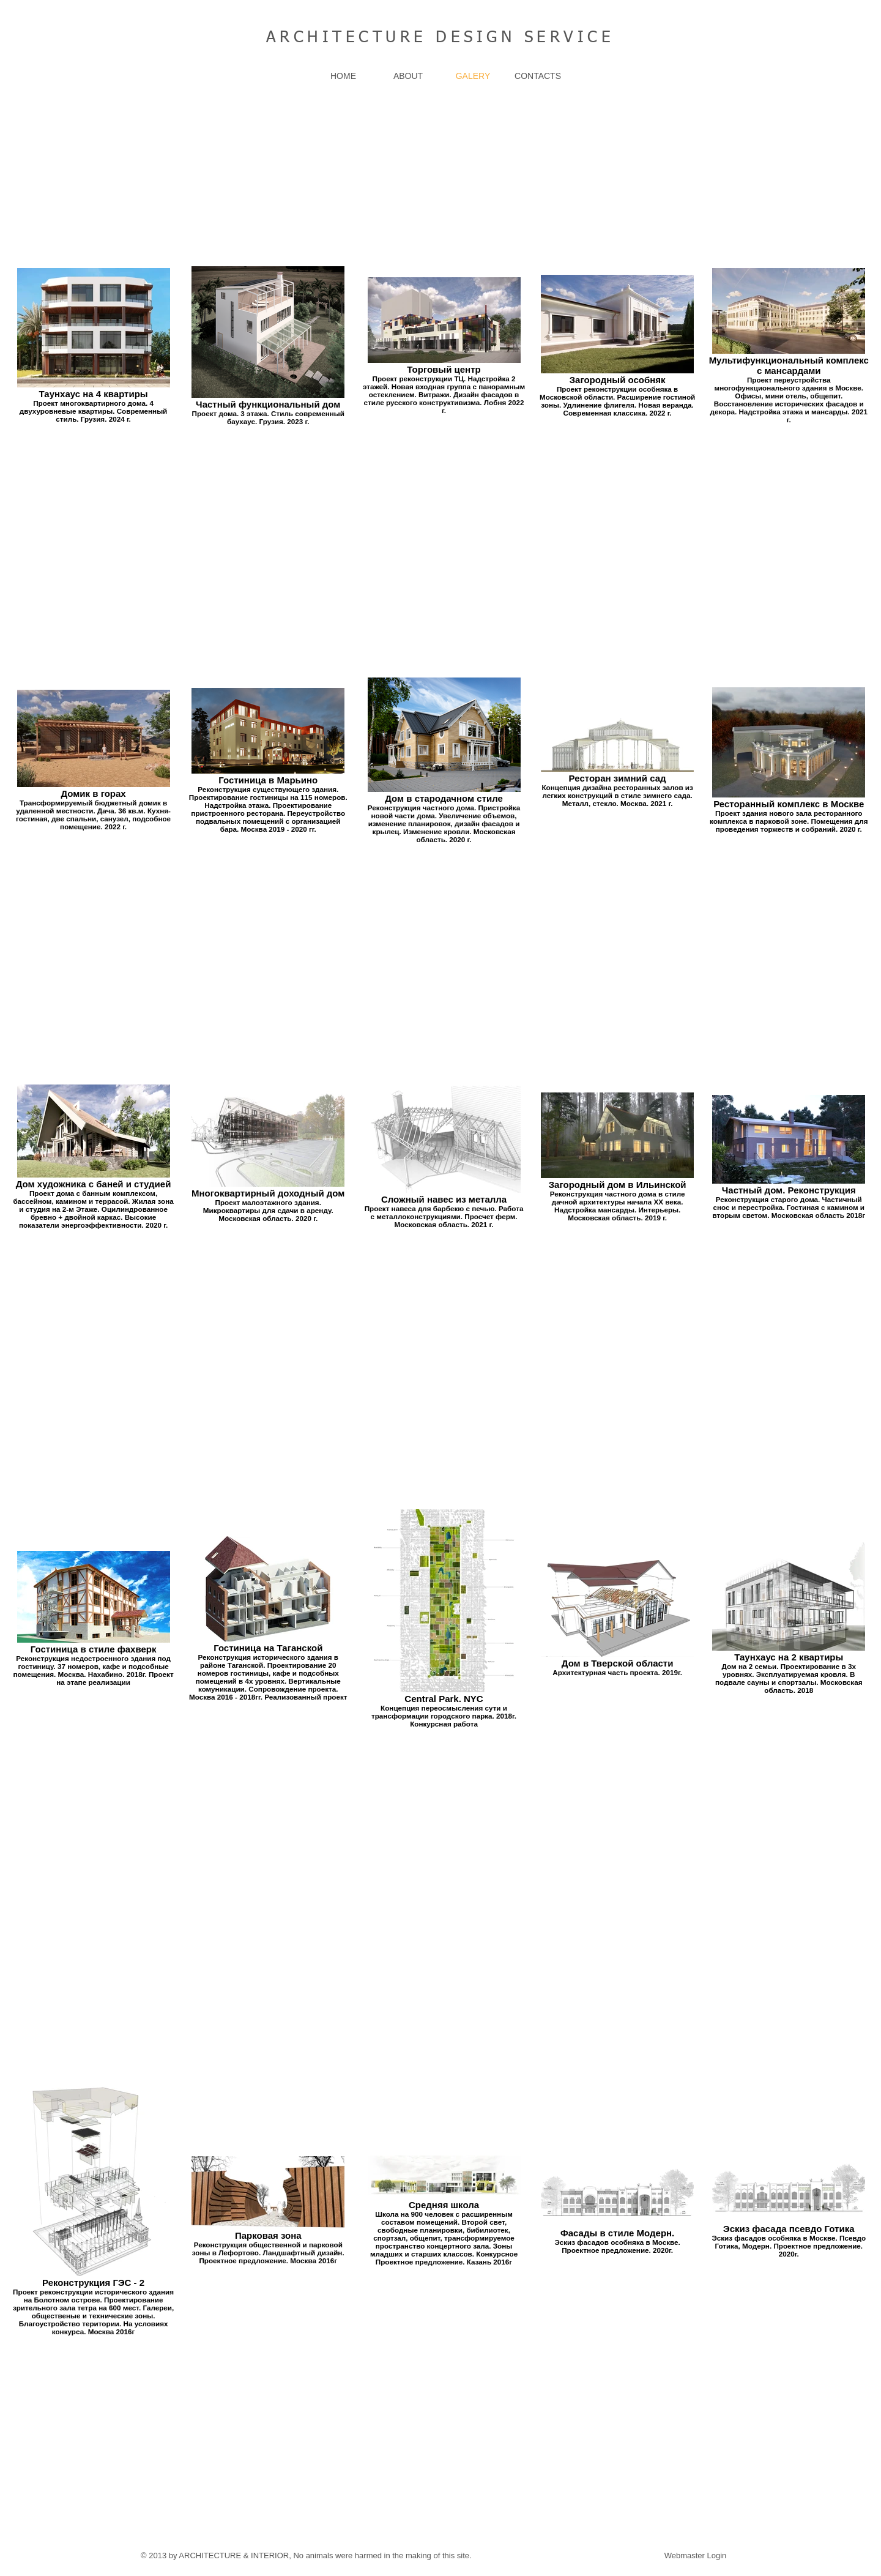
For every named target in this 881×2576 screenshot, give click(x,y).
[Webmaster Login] (695, 2555)
